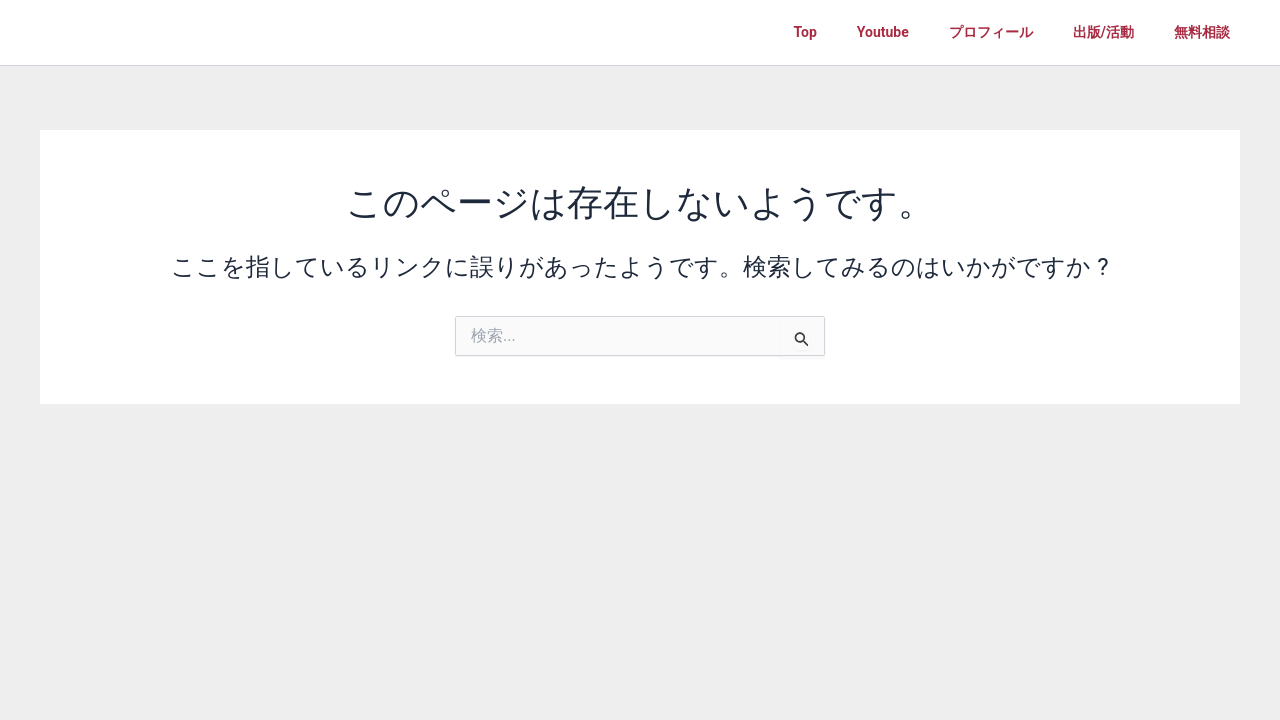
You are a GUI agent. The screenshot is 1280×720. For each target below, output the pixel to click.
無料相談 (1202, 32)
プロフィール (991, 32)
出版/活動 (1103, 32)
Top (805, 32)
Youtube (883, 32)
